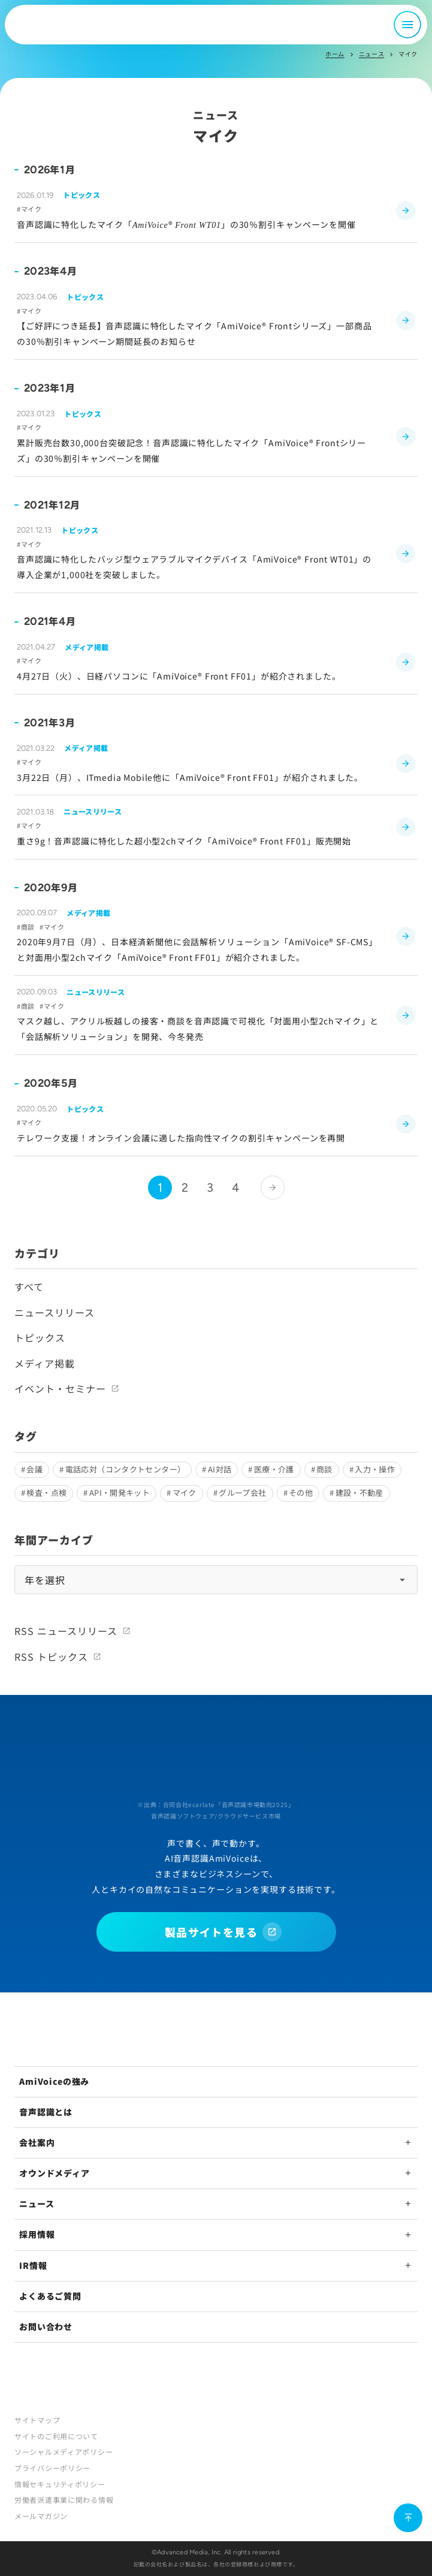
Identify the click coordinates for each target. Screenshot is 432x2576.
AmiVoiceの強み (54, 2081)
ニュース (371, 53)
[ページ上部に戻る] (408, 2517)
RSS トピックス (51, 1656)
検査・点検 (46, 1492)
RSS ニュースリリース (65, 1631)
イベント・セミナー (60, 1388)
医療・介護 (274, 1469)
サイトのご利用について (56, 2436)
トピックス (39, 1337)
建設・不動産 (359, 1492)
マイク (185, 1492)
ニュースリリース (54, 1312)
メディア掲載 (44, 1363)
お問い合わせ (45, 2326)
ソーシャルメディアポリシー (63, 2451)
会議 (34, 1469)
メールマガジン (41, 2516)
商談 (324, 1469)
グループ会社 (242, 1492)
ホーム (335, 53)
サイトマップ (37, 2420)
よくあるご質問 (50, 2296)
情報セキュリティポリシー (59, 2484)
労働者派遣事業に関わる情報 (63, 2499)
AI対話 (220, 1469)
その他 (301, 1492)
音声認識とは (45, 2112)
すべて (29, 1286)
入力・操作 (375, 1469)
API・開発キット (119, 1492)
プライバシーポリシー (52, 2468)
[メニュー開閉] (407, 24)
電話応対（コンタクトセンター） (125, 1469)
